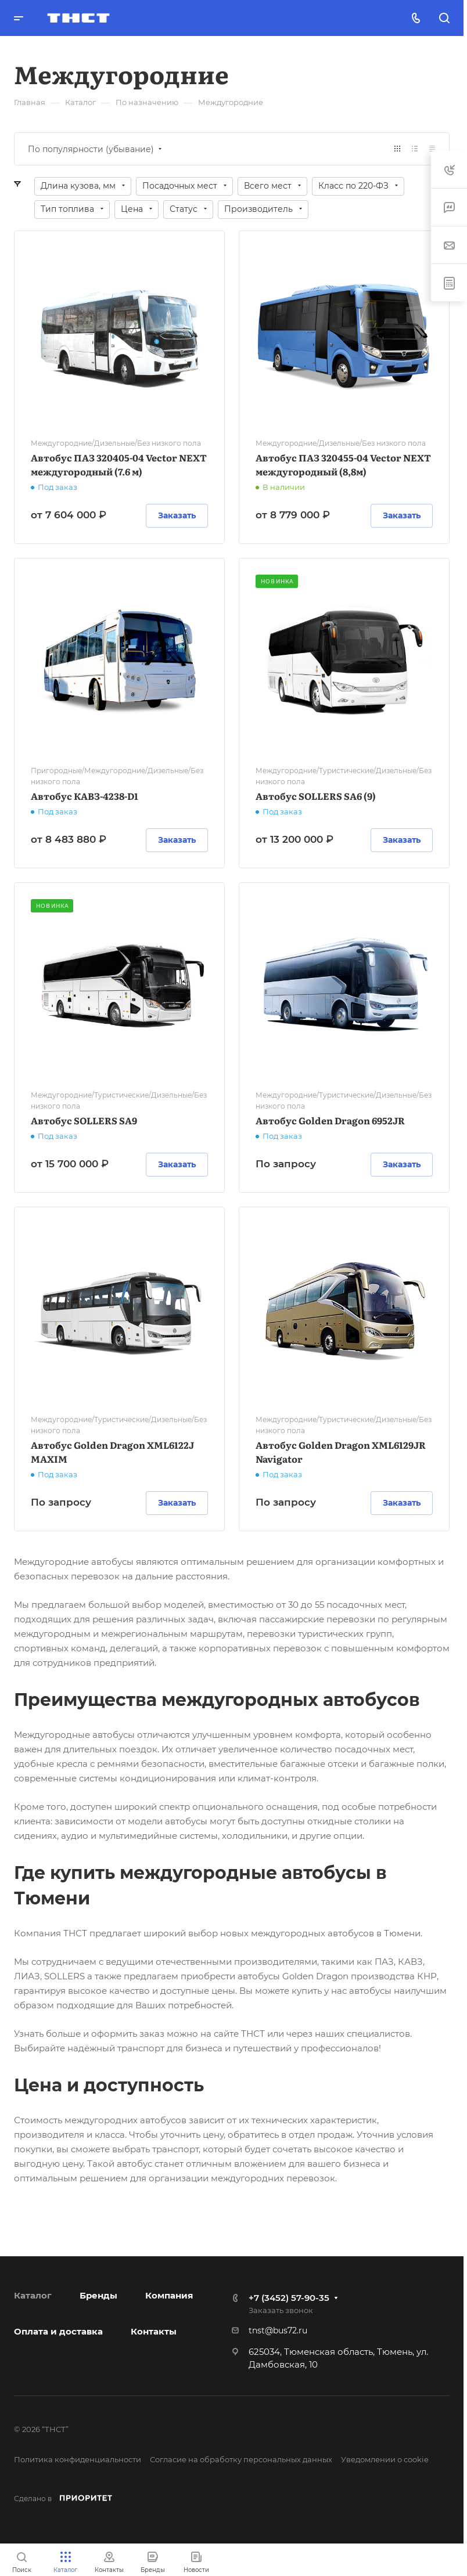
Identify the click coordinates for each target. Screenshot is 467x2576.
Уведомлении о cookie (385, 2459)
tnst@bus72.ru (278, 2330)
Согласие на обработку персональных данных (241, 2459)
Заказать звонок (281, 2310)
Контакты (154, 2331)
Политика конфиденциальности (77, 2459)
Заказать (177, 515)
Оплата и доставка (58, 2331)
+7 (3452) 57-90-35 (289, 2297)
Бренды (98, 2295)
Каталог (33, 2295)
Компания (169, 2295)
